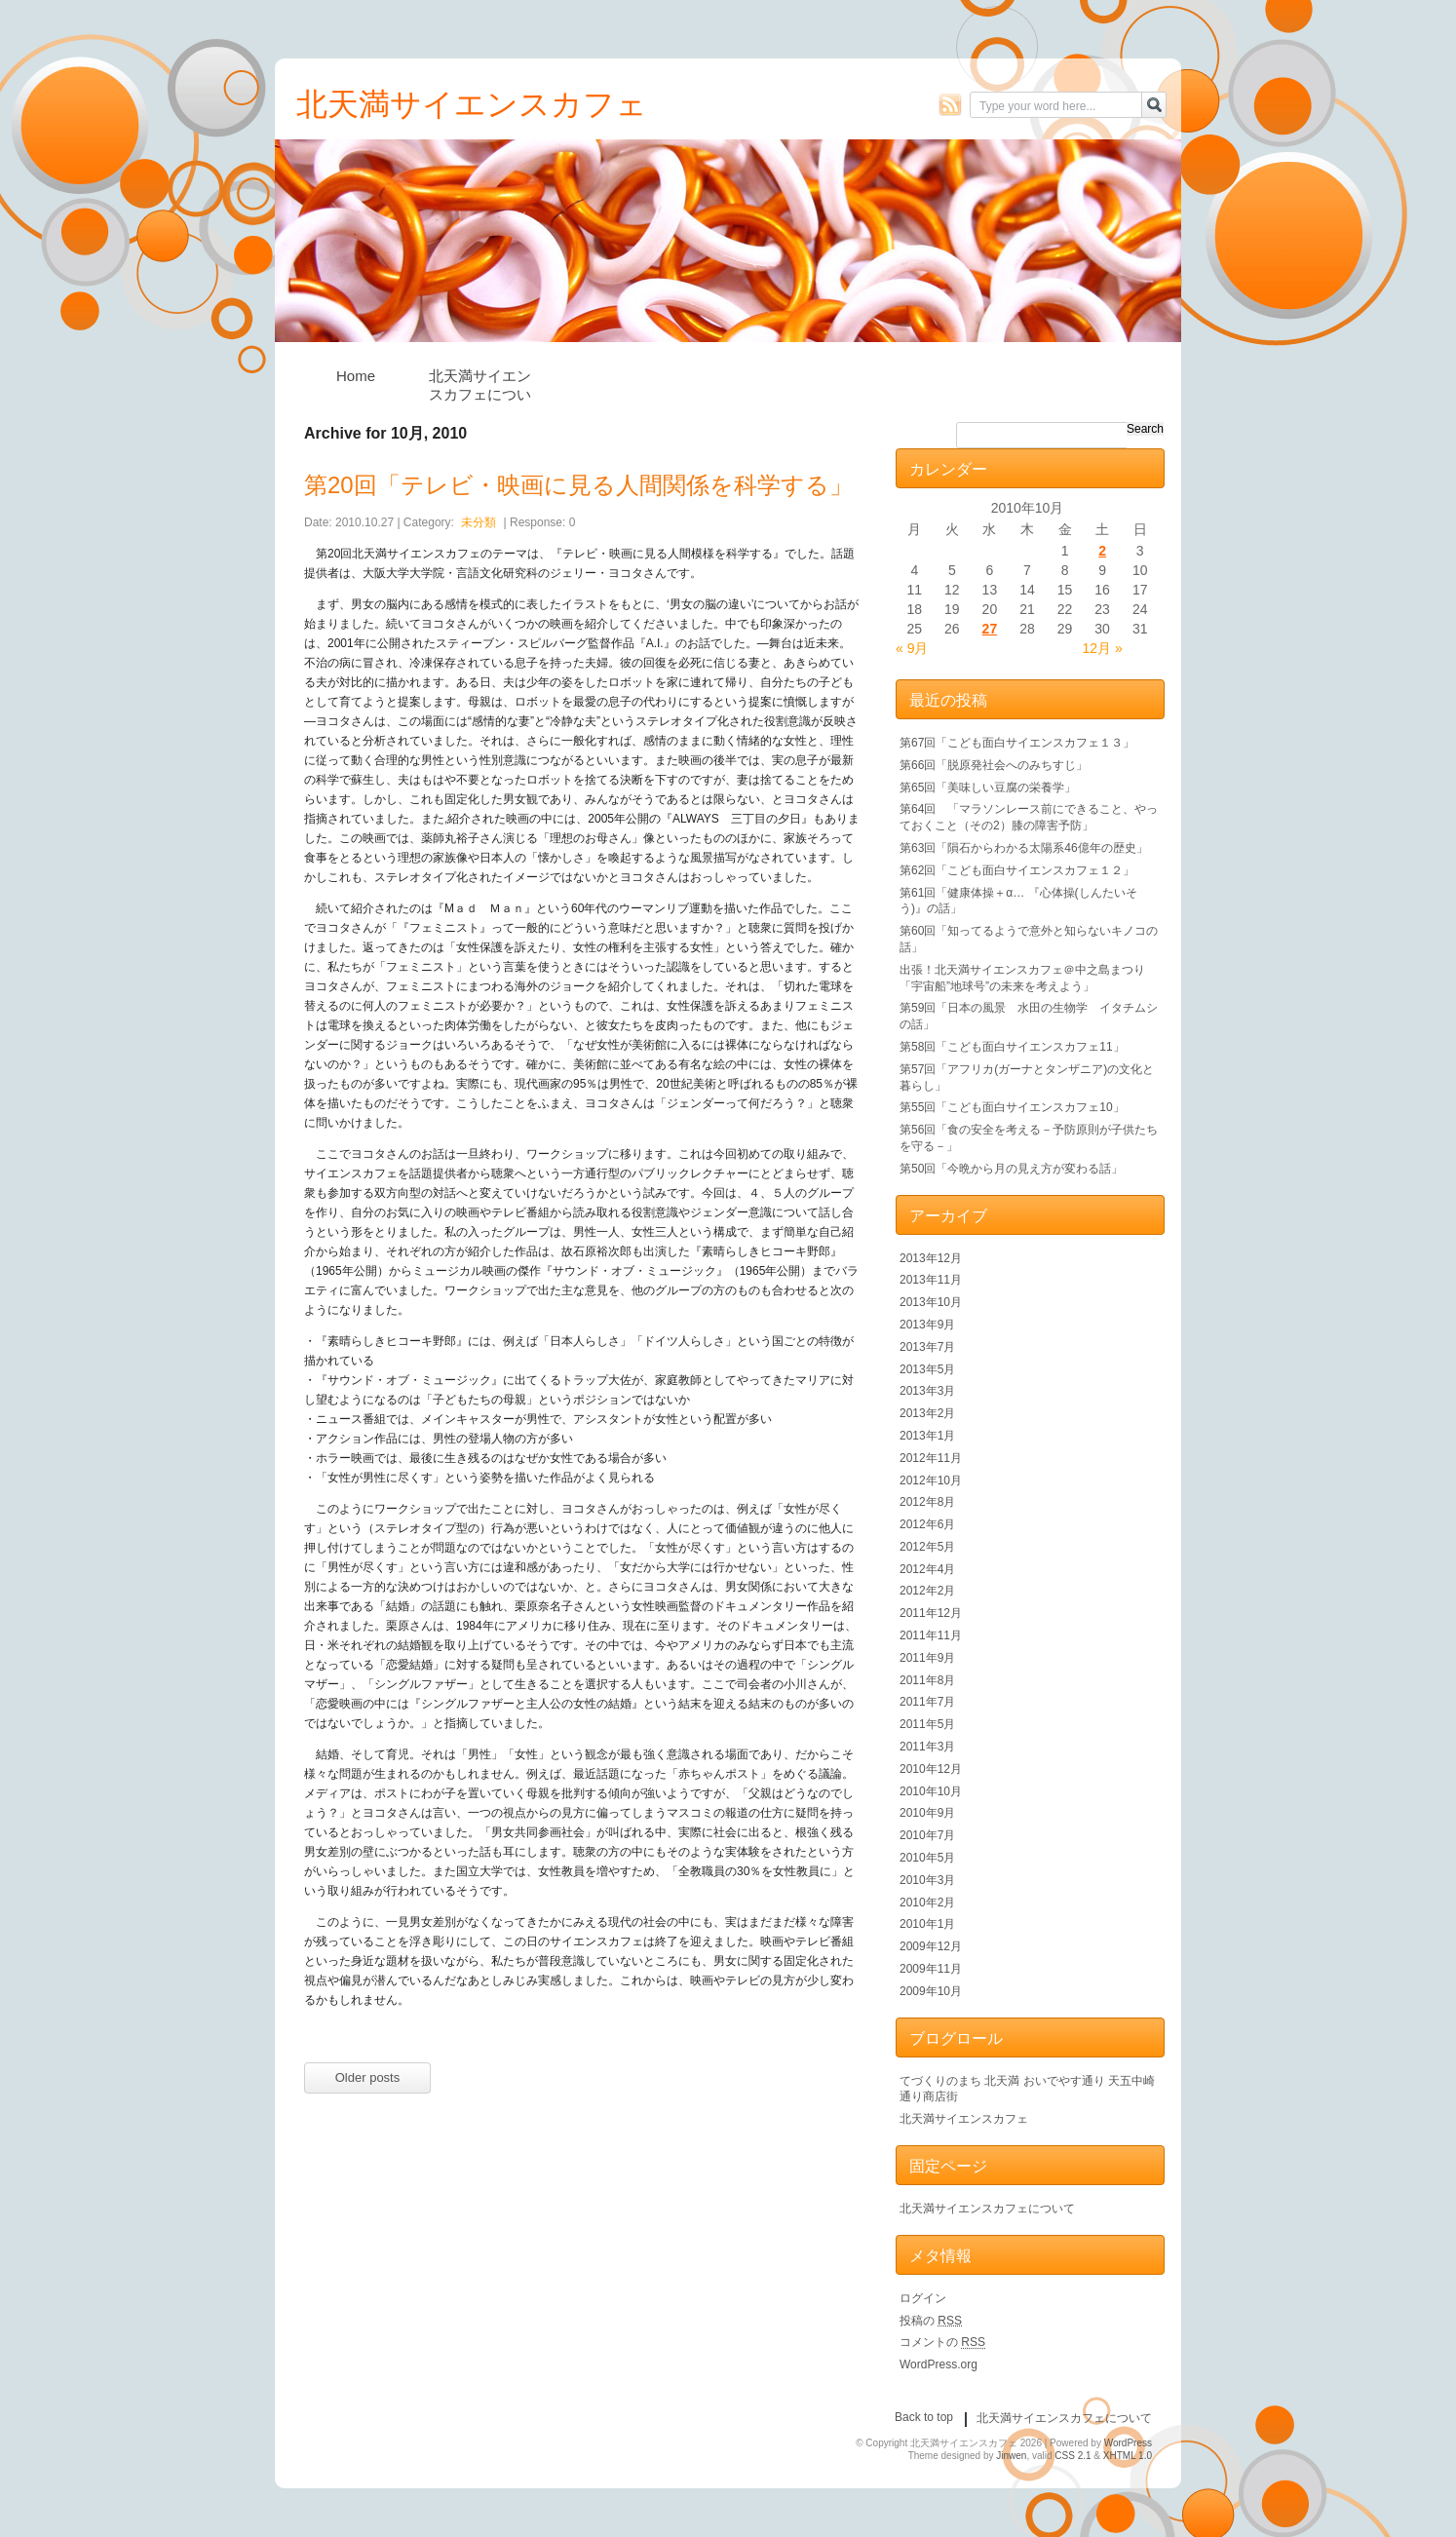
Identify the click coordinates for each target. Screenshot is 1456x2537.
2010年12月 (931, 1769)
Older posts (367, 2077)
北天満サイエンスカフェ (964, 2119)
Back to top (924, 2417)
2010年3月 (927, 1880)
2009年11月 (931, 1969)
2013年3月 (927, 1391)
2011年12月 (931, 1613)
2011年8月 (927, 1680)
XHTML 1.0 (1127, 2455)
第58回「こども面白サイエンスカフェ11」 (1012, 1047)
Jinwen (1011, 2455)
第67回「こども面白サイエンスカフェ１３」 (1017, 743)
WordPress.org (938, 2364)
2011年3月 (927, 1746)
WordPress (1128, 2443)
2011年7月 (927, 1702)
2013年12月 (931, 1258)
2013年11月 (931, 1280)
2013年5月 (927, 1369)
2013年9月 (927, 1324)
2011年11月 (931, 1635)
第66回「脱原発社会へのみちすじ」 (994, 765)
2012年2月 (927, 1590)
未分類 (478, 522)
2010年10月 (931, 1791)
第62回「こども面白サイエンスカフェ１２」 (1017, 870)
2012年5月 (927, 1547)
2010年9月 (927, 1813)
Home (355, 375)
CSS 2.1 (1072, 2455)
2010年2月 (927, 1902)
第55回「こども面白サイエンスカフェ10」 (1012, 1107)
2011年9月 (927, 1658)
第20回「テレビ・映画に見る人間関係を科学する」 (578, 485)
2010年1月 (927, 1924)
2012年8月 (927, 1502)
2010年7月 (927, 1835)
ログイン (923, 2298)
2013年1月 (927, 1435)
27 (990, 628)
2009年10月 (931, 1991)
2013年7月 (927, 1347)
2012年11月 (931, 1458)
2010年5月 (927, 1857)
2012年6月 (927, 1524)
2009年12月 (931, 1946)
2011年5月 (927, 1724)
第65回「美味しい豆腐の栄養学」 (988, 787)
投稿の (931, 2320)
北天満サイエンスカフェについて (480, 380)
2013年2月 (927, 1413)
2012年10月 (931, 1480)
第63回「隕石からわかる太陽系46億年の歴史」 (1024, 848)
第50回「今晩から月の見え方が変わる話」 (1011, 1168)
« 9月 (912, 648)
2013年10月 (931, 1302)
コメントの (942, 2342)
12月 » (1103, 648)
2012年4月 (927, 1569)
